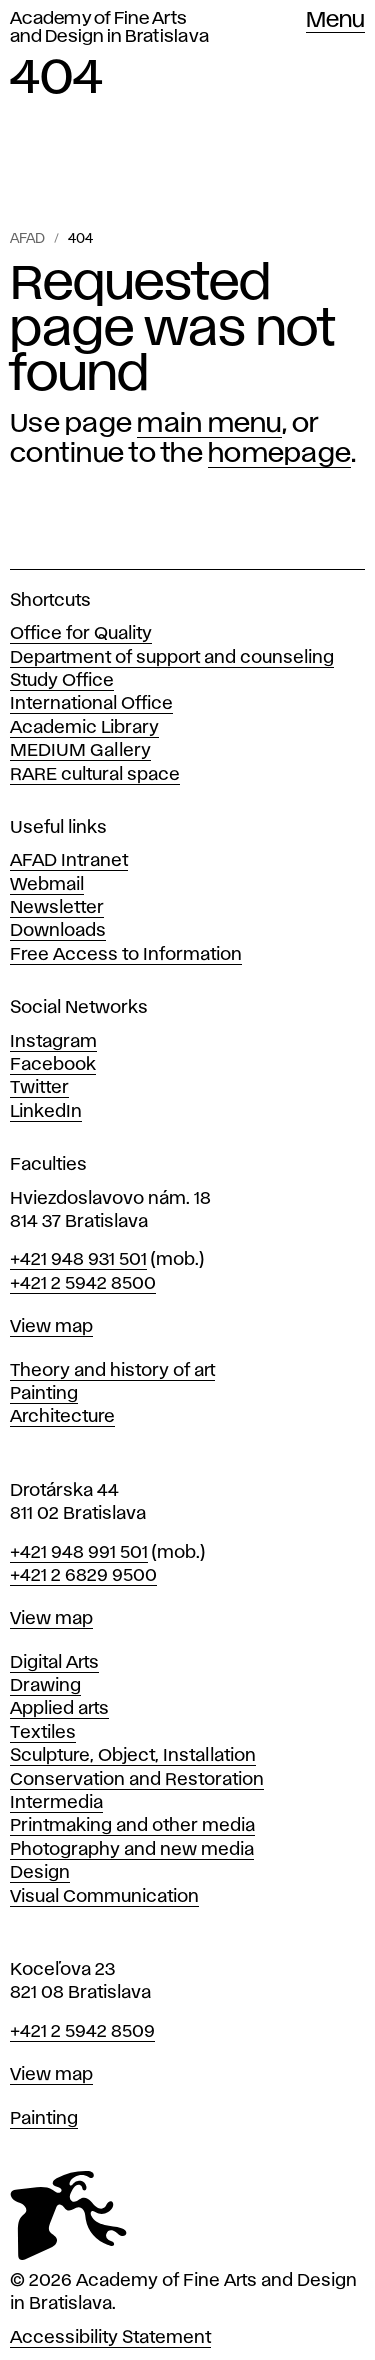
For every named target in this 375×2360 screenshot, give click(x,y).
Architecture (62, 1417)
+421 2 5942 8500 (83, 1284)
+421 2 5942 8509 (82, 2032)
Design (40, 1873)
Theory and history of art (112, 1371)
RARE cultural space (95, 775)
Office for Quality (81, 634)
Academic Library (84, 728)
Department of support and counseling (172, 658)
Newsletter (57, 908)
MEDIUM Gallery (80, 751)
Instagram (53, 1042)
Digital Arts (54, 1663)
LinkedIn (46, 1112)
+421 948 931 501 (78, 1260)
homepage (279, 454)
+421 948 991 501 (79, 1553)
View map (51, 1327)
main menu (209, 424)
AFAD (27, 239)
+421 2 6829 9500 (83, 1576)
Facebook (53, 1065)
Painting (44, 1394)
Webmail (47, 885)
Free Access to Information (126, 955)
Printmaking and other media (132, 1826)
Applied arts (59, 1709)
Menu (335, 21)
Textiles (43, 1733)
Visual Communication (104, 1897)
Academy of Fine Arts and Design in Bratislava (109, 28)
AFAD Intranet (69, 861)
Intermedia (56, 1803)
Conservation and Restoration (137, 1780)
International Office (91, 704)
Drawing (45, 1686)
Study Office (62, 681)
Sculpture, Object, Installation (133, 1756)
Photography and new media (132, 1850)
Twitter (39, 1088)
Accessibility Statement (110, 2338)
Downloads (58, 931)
